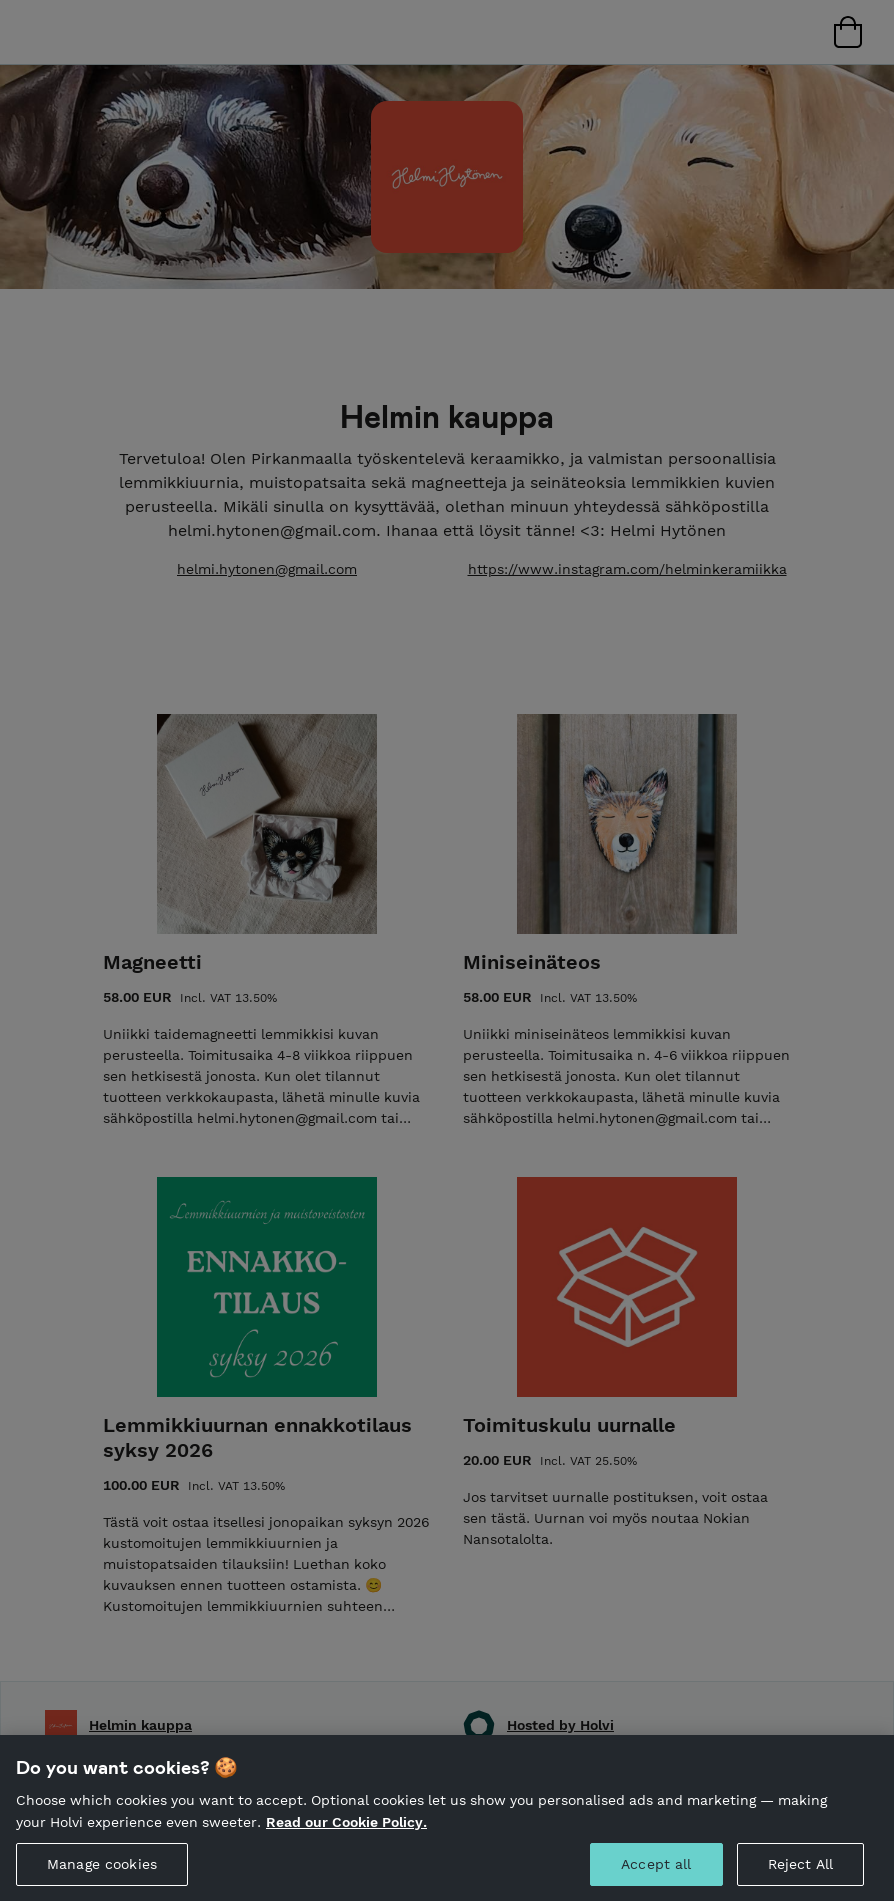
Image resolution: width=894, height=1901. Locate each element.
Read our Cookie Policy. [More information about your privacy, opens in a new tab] (346, 1836)
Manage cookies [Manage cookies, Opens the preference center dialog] (102, 1879)
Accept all (656, 1879)
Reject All (800, 1879)
